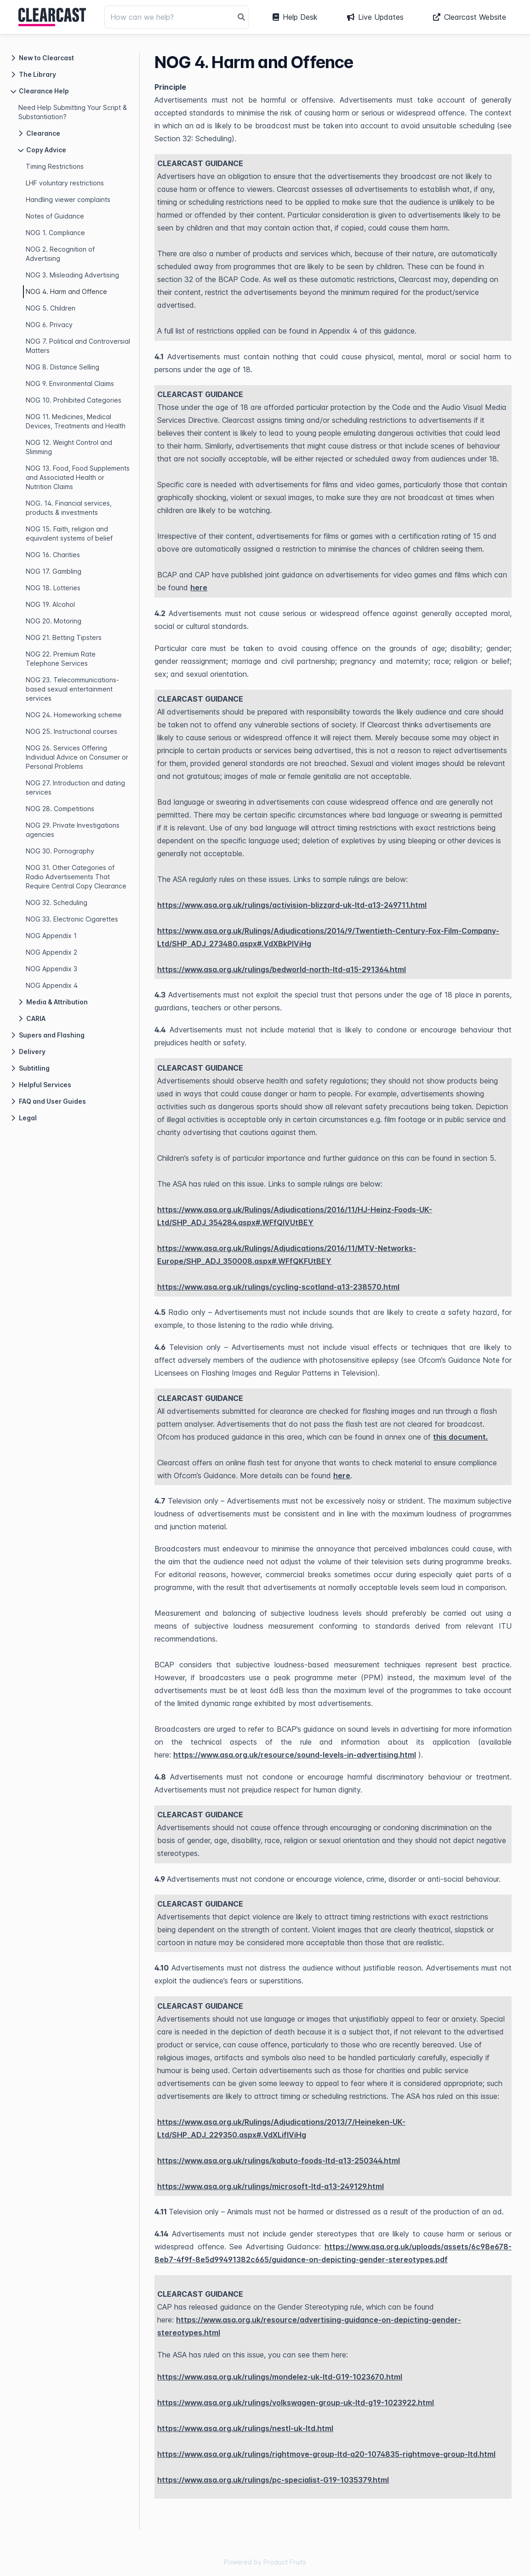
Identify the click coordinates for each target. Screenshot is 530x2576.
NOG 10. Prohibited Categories (73, 400)
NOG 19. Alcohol (50, 604)
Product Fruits (284, 2562)
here (198, 587)
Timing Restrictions (55, 166)
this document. (460, 1436)
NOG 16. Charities (53, 555)
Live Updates (375, 17)
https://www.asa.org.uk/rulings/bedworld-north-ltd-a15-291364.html (281, 969)
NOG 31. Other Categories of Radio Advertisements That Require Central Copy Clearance (76, 877)
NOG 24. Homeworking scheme (74, 715)
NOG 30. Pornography (60, 851)
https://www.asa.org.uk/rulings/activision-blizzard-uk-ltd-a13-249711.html (292, 905)
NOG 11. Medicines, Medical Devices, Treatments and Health (75, 421)
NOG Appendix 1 (51, 935)
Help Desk (295, 17)
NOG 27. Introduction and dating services (75, 787)
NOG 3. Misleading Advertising (72, 275)
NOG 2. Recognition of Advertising (60, 253)
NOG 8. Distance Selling (62, 367)
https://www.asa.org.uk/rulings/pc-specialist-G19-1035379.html (273, 2479)
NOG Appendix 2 (51, 952)
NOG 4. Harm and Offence (66, 291)
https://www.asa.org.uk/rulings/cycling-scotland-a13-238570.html (278, 1286)
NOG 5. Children (50, 308)
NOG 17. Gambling (53, 571)
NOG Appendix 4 (52, 985)
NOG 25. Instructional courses (71, 731)
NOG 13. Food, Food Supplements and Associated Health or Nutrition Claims (78, 477)
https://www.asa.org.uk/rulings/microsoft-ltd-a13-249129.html (270, 2186)
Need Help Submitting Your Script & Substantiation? (72, 112)
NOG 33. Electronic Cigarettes (72, 919)
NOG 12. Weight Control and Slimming (69, 446)
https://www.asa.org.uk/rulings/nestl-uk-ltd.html (245, 2428)
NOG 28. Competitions (60, 809)
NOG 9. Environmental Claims (70, 383)
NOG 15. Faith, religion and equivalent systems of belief (69, 533)
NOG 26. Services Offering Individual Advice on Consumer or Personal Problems (77, 757)
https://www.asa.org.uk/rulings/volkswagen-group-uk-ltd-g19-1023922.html (295, 2402)
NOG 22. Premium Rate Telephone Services (61, 658)
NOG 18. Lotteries (53, 588)
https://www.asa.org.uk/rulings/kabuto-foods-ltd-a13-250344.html (278, 2160)
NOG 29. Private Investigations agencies (73, 829)
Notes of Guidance (55, 216)
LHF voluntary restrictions (65, 183)
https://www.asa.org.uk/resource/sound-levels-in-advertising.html (294, 1754)
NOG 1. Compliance (55, 232)
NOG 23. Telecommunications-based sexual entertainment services (72, 689)
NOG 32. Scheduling (56, 902)
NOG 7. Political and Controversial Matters (78, 345)
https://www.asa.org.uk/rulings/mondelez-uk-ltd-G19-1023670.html (279, 2376)
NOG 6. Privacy (49, 324)
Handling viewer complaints (68, 199)
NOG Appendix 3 (51, 969)
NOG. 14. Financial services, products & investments (69, 507)
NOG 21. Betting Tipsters (64, 637)
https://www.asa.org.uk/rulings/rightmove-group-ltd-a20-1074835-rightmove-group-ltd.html (326, 2454)
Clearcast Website (469, 17)
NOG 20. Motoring (53, 621)
